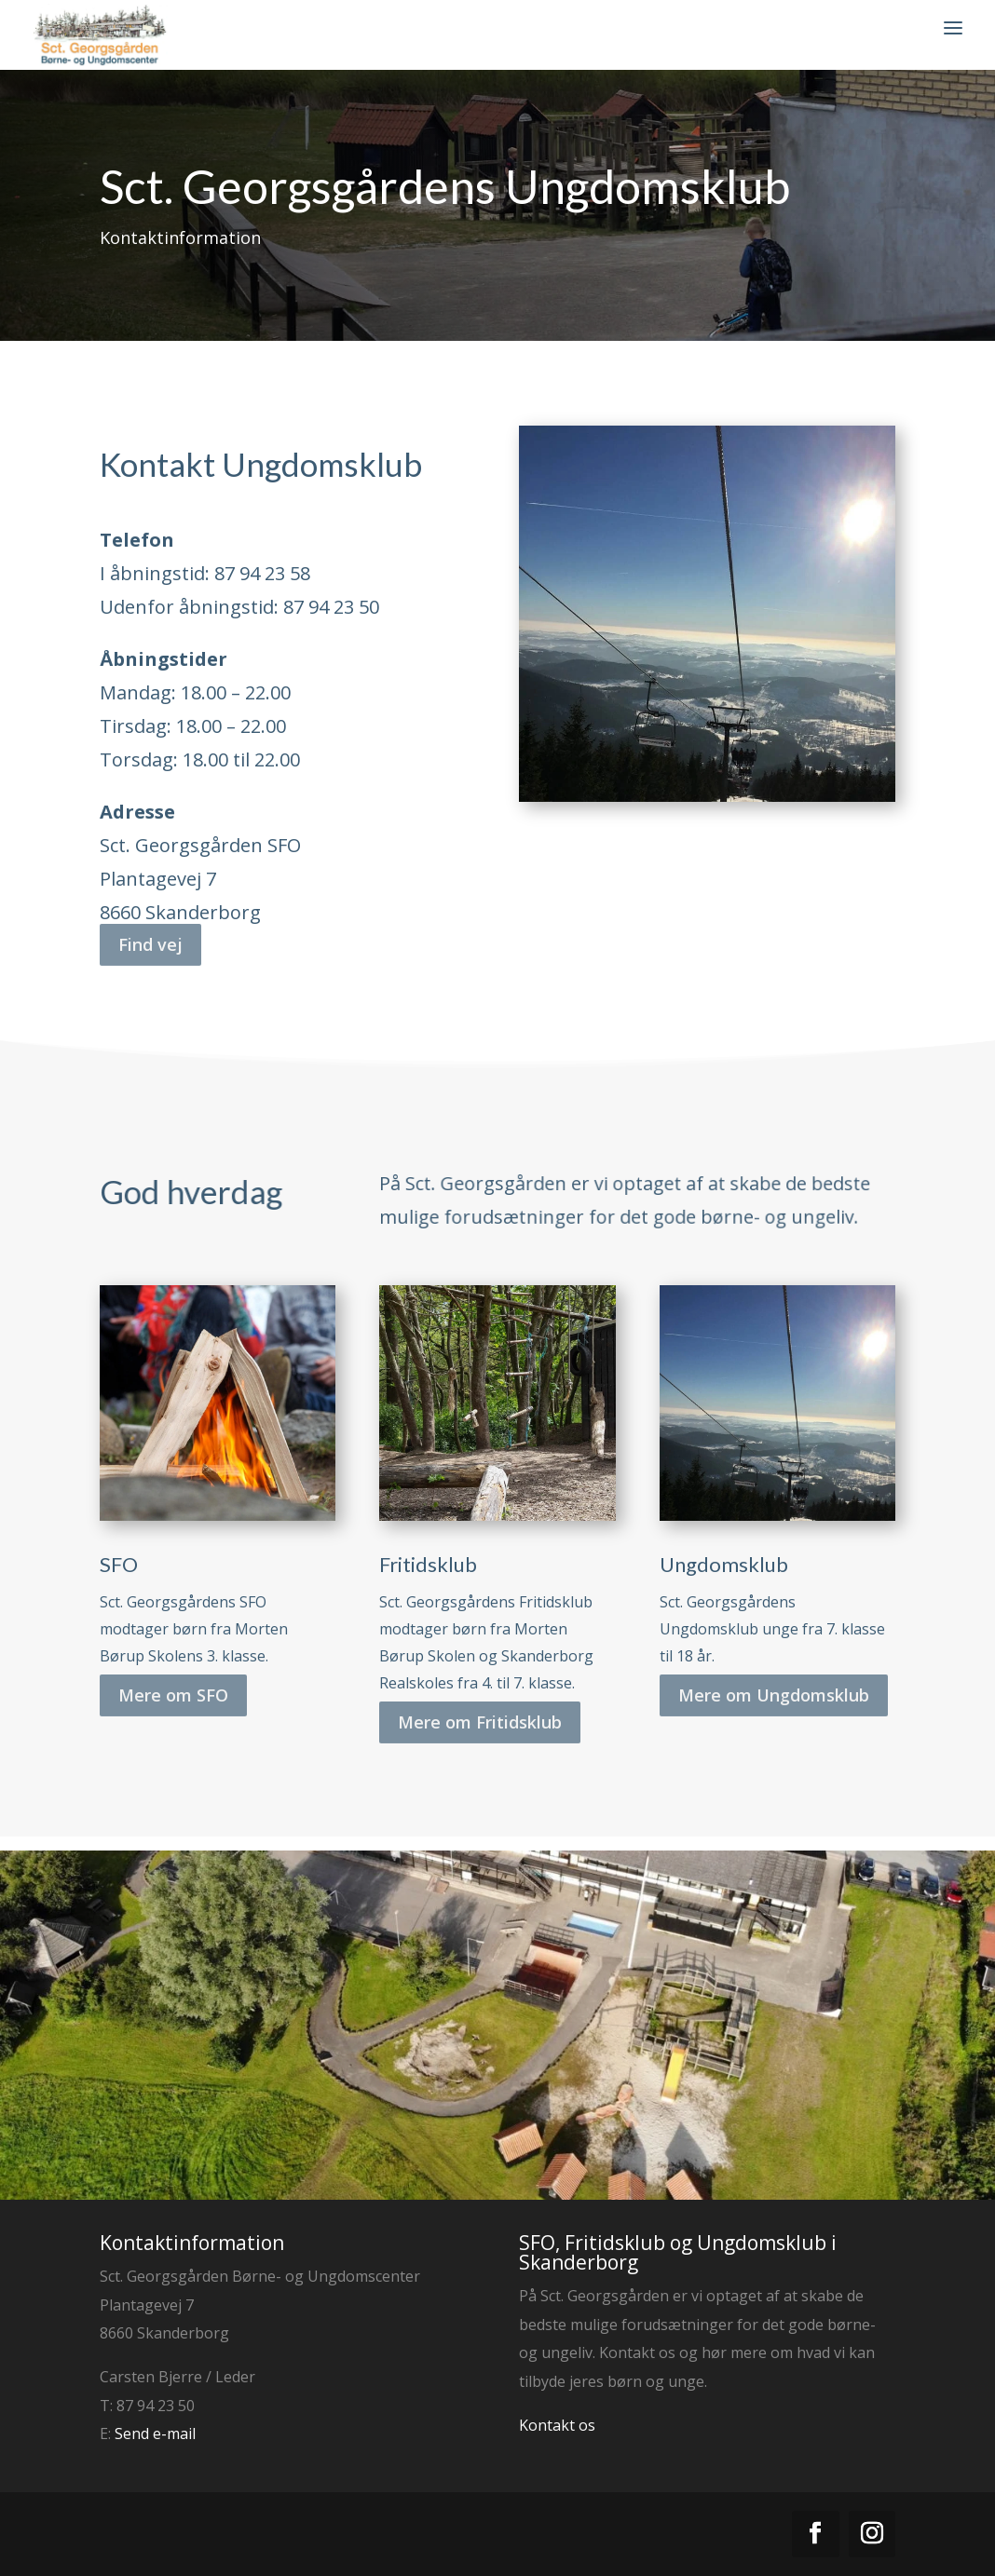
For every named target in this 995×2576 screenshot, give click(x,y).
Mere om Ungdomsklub (773, 1670)
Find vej (150, 919)
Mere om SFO (173, 1670)
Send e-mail (155, 2433)
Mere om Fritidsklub (480, 1697)
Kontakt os (557, 2425)
